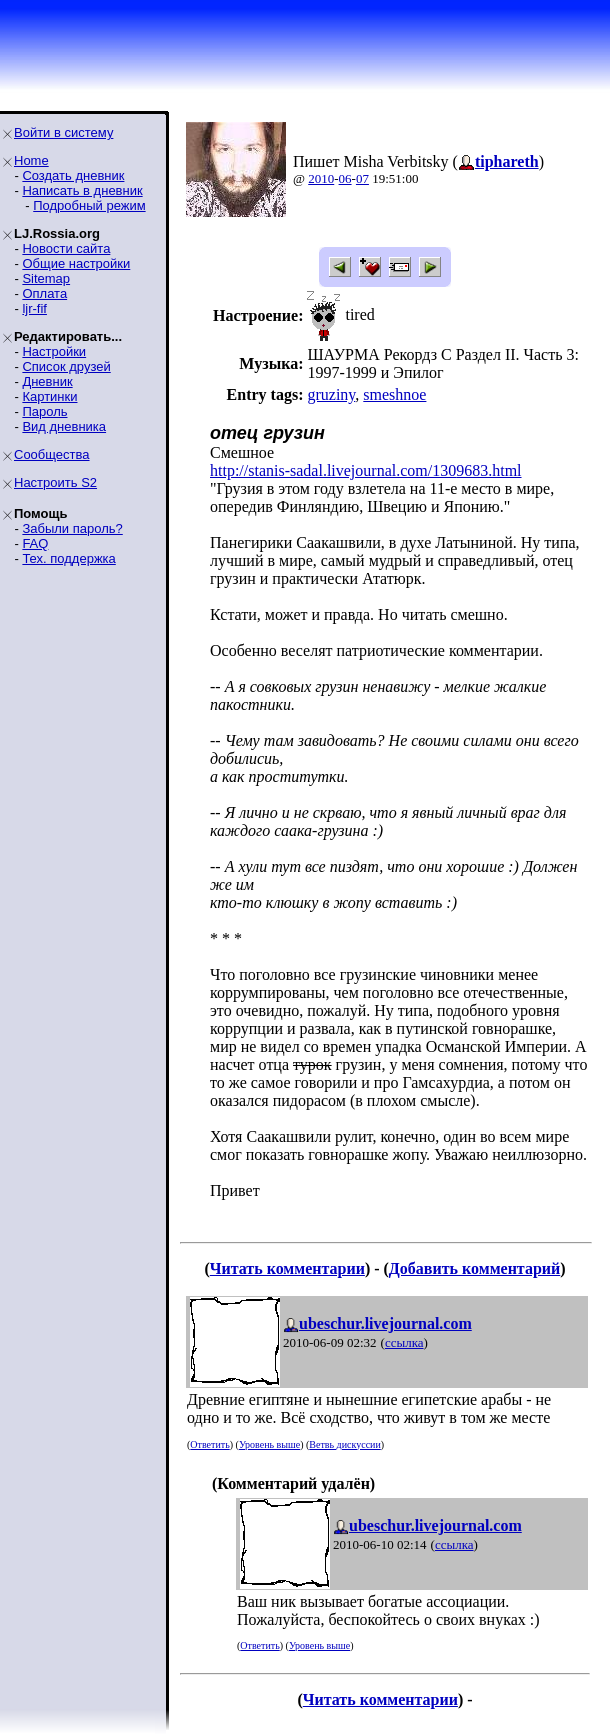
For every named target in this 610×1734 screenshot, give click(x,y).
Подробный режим (89, 205)
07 (362, 178)
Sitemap (46, 278)
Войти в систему (63, 132)
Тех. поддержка (68, 558)
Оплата (44, 293)
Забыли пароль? (72, 528)
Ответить (209, 1444)
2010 (321, 178)
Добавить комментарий (474, 1268)
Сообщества (52, 454)
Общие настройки (76, 263)
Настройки (54, 351)
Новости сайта (66, 248)
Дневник (47, 381)
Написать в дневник (82, 190)
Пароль (44, 411)
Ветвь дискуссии (344, 1444)
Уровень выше (269, 1444)
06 (345, 178)
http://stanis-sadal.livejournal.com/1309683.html (366, 470)
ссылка (404, 1342)
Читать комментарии (287, 1268)
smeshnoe (394, 394)
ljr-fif (34, 308)
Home (31, 160)
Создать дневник (73, 175)
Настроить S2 (55, 482)
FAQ (35, 543)
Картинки (49, 396)
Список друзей (66, 366)
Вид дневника (64, 426)
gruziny (331, 394)
